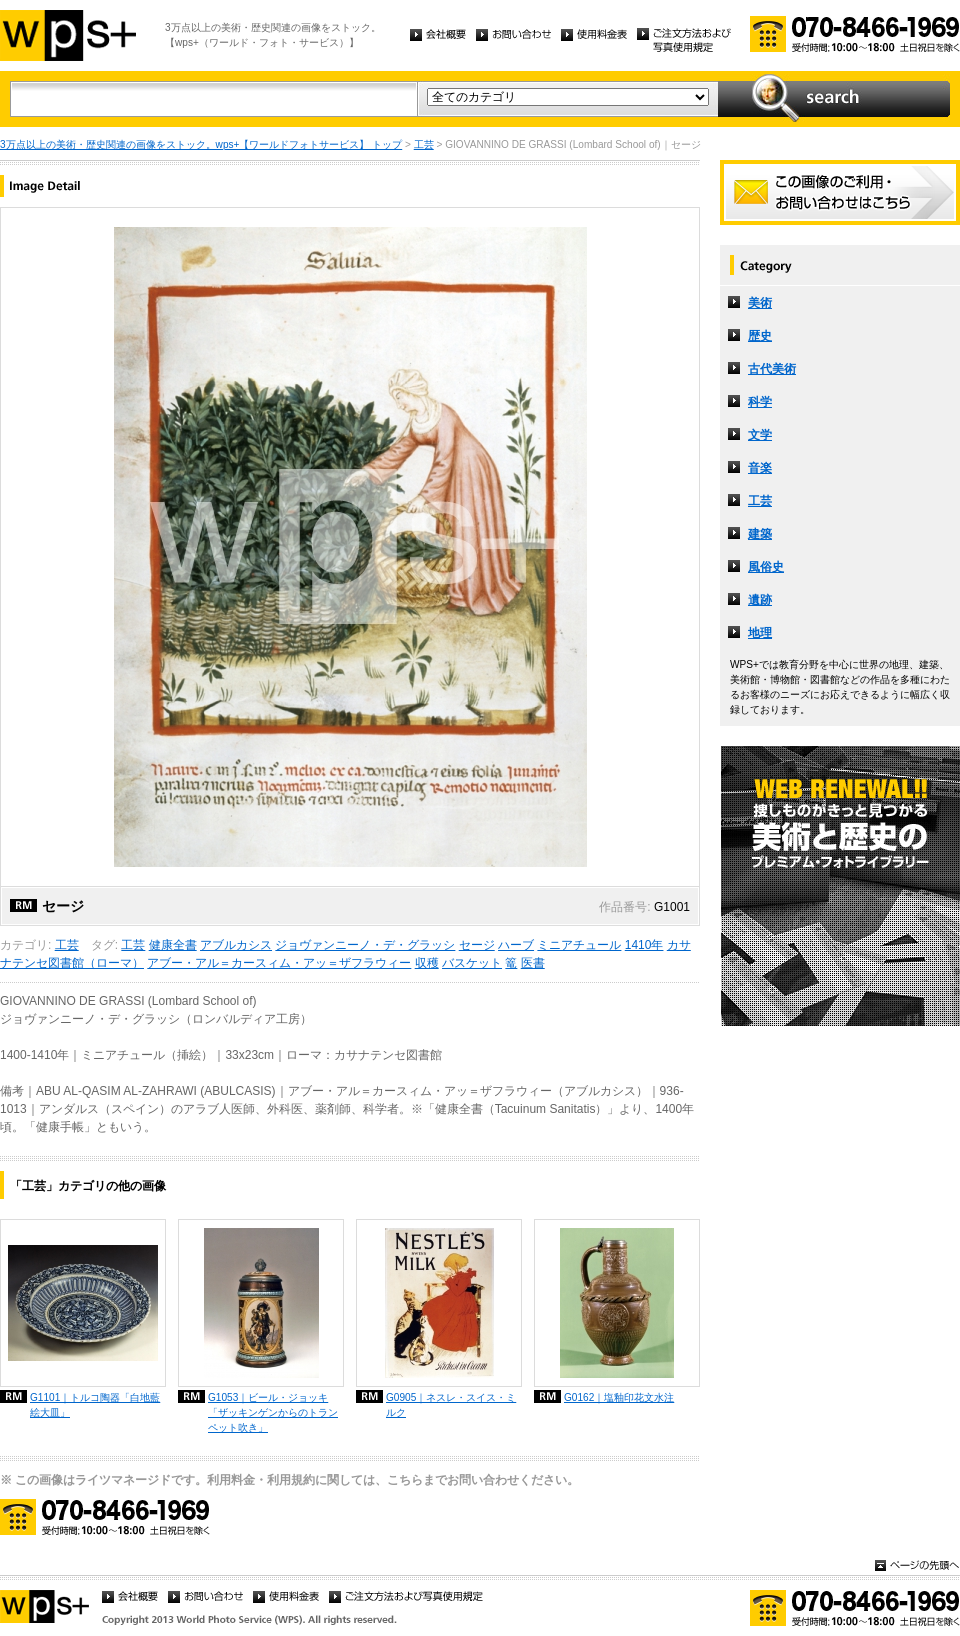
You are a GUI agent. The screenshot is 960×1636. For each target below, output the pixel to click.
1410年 (644, 945)
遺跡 (760, 600)
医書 (533, 963)
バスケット (472, 963)
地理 (760, 633)
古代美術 (772, 369)
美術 (760, 303)
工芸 (424, 144)
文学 (760, 435)
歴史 (760, 336)
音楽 (760, 468)
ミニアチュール (579, 945)
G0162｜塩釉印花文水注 (619, 1397)
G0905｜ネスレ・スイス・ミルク (451, 1405)
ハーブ (516, 945)
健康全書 (173, 945)
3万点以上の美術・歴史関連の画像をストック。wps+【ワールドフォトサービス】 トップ (201, 144)
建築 (760, 534)
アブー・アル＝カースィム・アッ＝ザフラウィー (279, 963)
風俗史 (766, 567)
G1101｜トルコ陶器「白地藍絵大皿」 (95, 1405)
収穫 (427, 963)
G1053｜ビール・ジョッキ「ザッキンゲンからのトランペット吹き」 (273, 1412)
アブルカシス (236, 945)
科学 (760, 402)
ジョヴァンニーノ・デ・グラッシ (365, 945)
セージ (477, 945)
